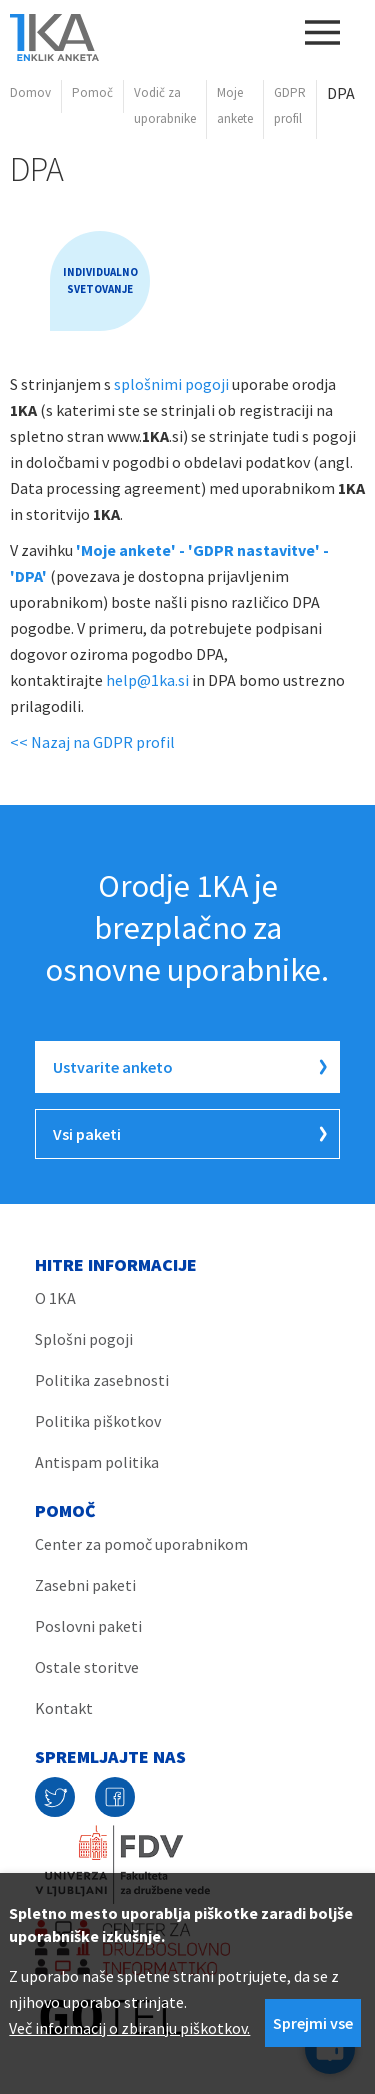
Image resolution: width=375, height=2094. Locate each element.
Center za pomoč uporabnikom (141, 1544)
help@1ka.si (147, 680)
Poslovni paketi (88, 1626)
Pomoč (92, 92)
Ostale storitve (87, 1667)
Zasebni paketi (85, 1585)
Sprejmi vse (313, 2023)
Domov (30, 92)
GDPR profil (290, 105)
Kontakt (64, 1708)
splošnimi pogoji (171, 384)
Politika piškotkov (98, 1421)
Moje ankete (235, 105)
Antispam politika (97, 1462)
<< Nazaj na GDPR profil (92, 742)
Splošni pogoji (84, 1339)
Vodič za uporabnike (165, 105)
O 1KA (55, 1298)
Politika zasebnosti (102, 1380)
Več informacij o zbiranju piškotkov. (129, 2028)
